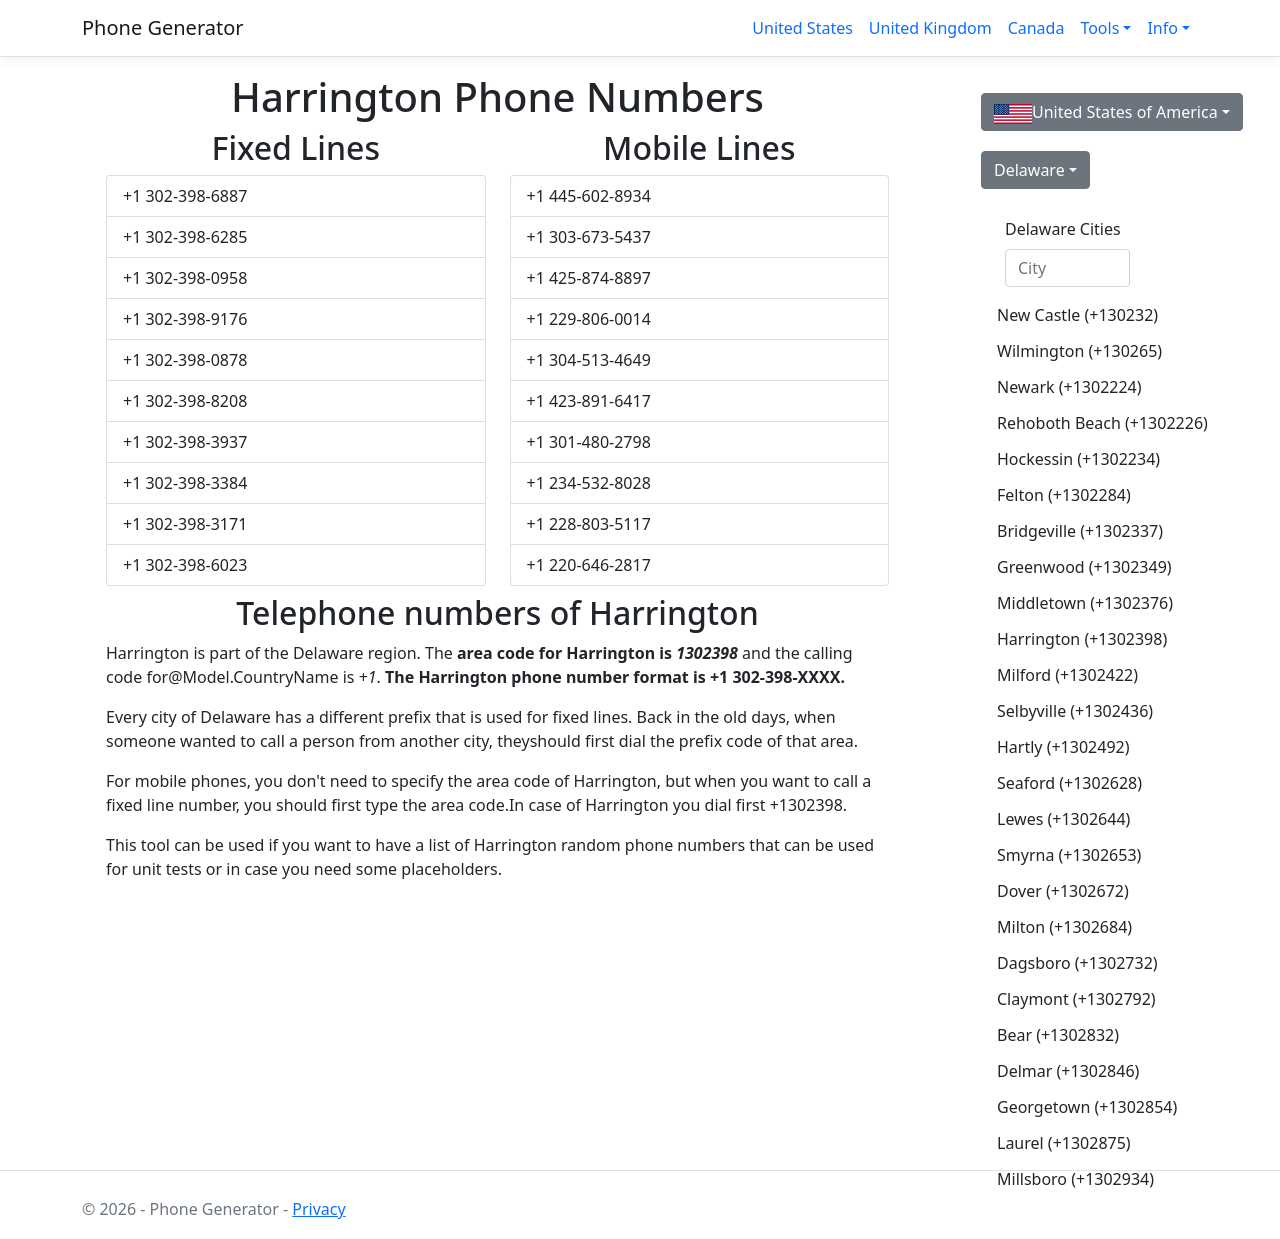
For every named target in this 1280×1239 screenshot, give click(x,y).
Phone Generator (163, 27)
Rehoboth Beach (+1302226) (1075, 423)
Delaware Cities (1063, 229)
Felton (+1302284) (1064, 495)
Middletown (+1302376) (1075, 603)
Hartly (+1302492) (1063, 747)
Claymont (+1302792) (1075, 999)
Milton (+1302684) (1064, 927)
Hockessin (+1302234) (1075, 459)
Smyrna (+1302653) (1069, 855)
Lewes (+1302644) (1063, 819)
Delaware (1029, 170)
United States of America (1106, 112)
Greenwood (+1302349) (1075, 567)
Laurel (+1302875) (1064, 1143)
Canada (1036, 28)
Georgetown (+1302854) (1075, 1107)
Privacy (318, 1209)
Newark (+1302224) (1069, 387)
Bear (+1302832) (1058, 1035)
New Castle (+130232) (1075, 315)
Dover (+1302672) (1063, 891)
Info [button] (1162, 28)
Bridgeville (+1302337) (1075, 531)
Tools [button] (1099, 28)
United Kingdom (930, 28)
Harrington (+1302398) (1075, 639)
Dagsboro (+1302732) (1075, 963)
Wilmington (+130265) (1075, 351)
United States (802, 28)
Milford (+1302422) (1067, 675)
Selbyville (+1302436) (1075, 711)
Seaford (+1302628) (1069, 783)
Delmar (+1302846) (1068, 1071)
